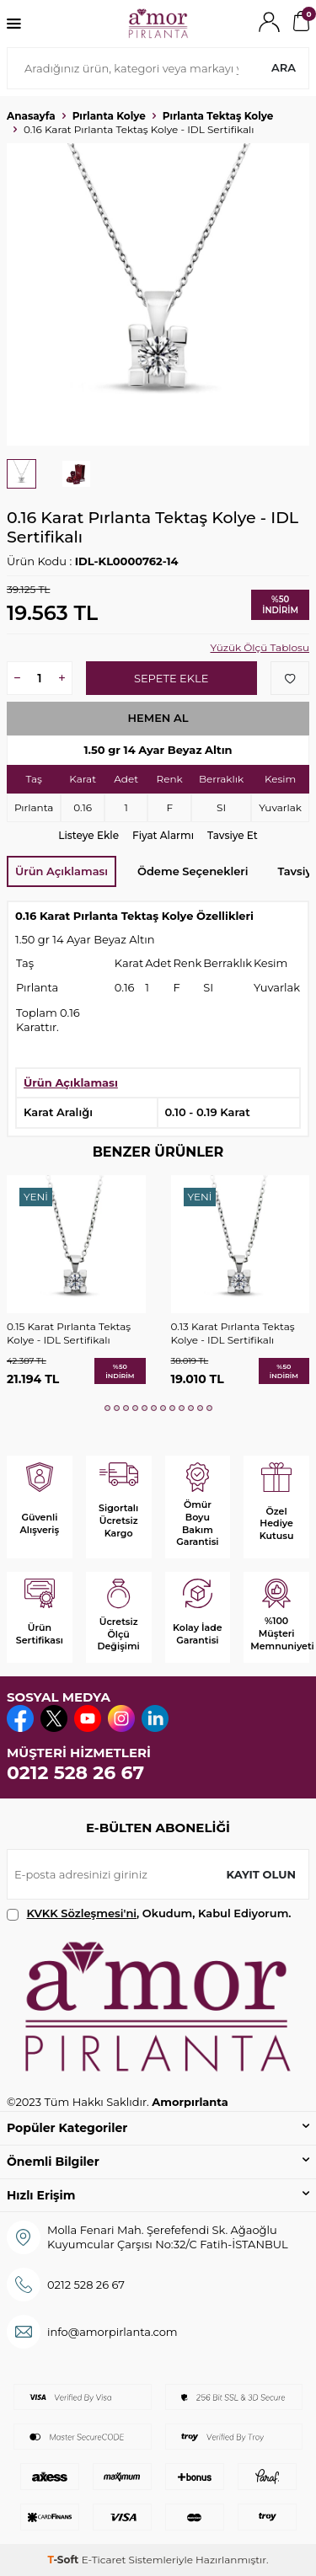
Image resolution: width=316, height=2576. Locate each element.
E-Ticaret (104, 2559)
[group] (158, 294)
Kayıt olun (261, 1874)
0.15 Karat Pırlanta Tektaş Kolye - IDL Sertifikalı (69, 1333)
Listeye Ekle (88, 835)
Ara (283, 67)
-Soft (64, 2559)
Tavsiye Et (232, 835)
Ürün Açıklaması (61, 871)
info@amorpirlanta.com (112, 2331)
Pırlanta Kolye (109, 116)
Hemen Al (157, 717)
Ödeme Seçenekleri (192, 871)
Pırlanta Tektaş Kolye (218, 116)
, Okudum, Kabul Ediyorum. (149, 1913)
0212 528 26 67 (75, 1772)
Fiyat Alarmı (163, 835)
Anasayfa (31, 116)
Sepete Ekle (171, 678)
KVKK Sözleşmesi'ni (82, 1913)
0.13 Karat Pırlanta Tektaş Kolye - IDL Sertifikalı (233, 1333)
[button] (107, 1408)
